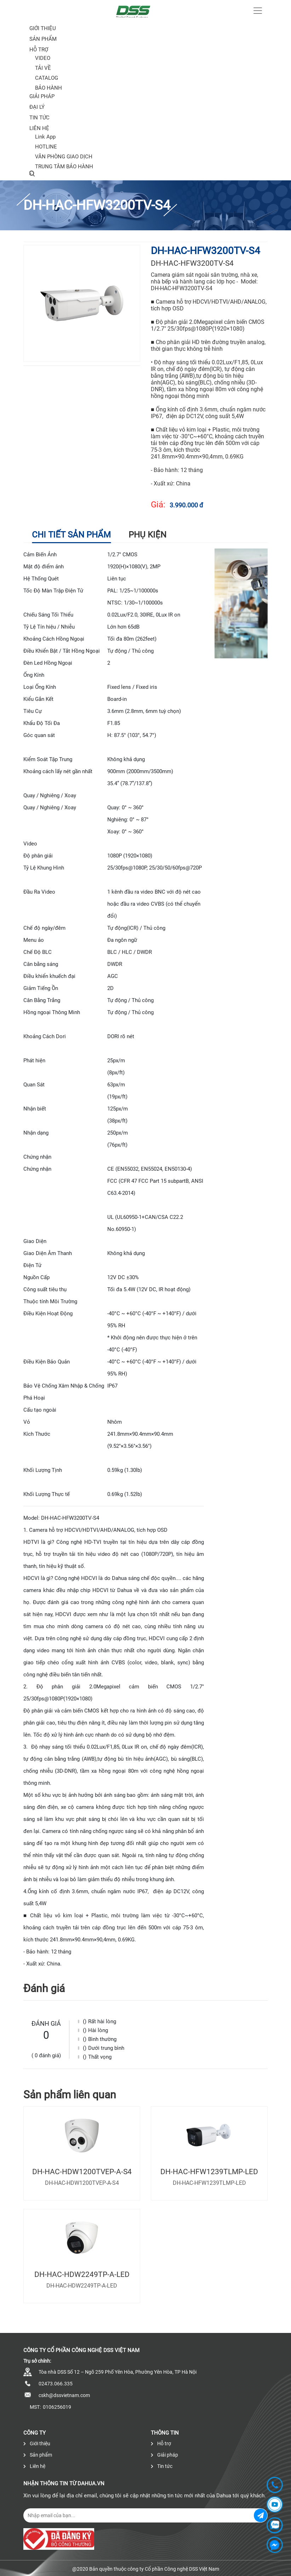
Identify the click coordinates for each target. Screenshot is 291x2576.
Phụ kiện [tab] (147, 535)
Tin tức (39, 117)
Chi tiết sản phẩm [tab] (71, 535)
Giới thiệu (42, 28)
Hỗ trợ (38, 49)
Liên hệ (39, 128)
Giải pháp (42, 96)
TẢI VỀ (43, 68)
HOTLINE (46, 147)
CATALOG (46, 78)
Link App (45, 137)
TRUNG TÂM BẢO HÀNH (64, 166)
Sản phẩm (37, 2455)
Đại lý (37, 107)
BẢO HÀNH (48, 88)
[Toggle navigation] (257, 10)
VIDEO (42, 58)
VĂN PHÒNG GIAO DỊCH (63, 156)
